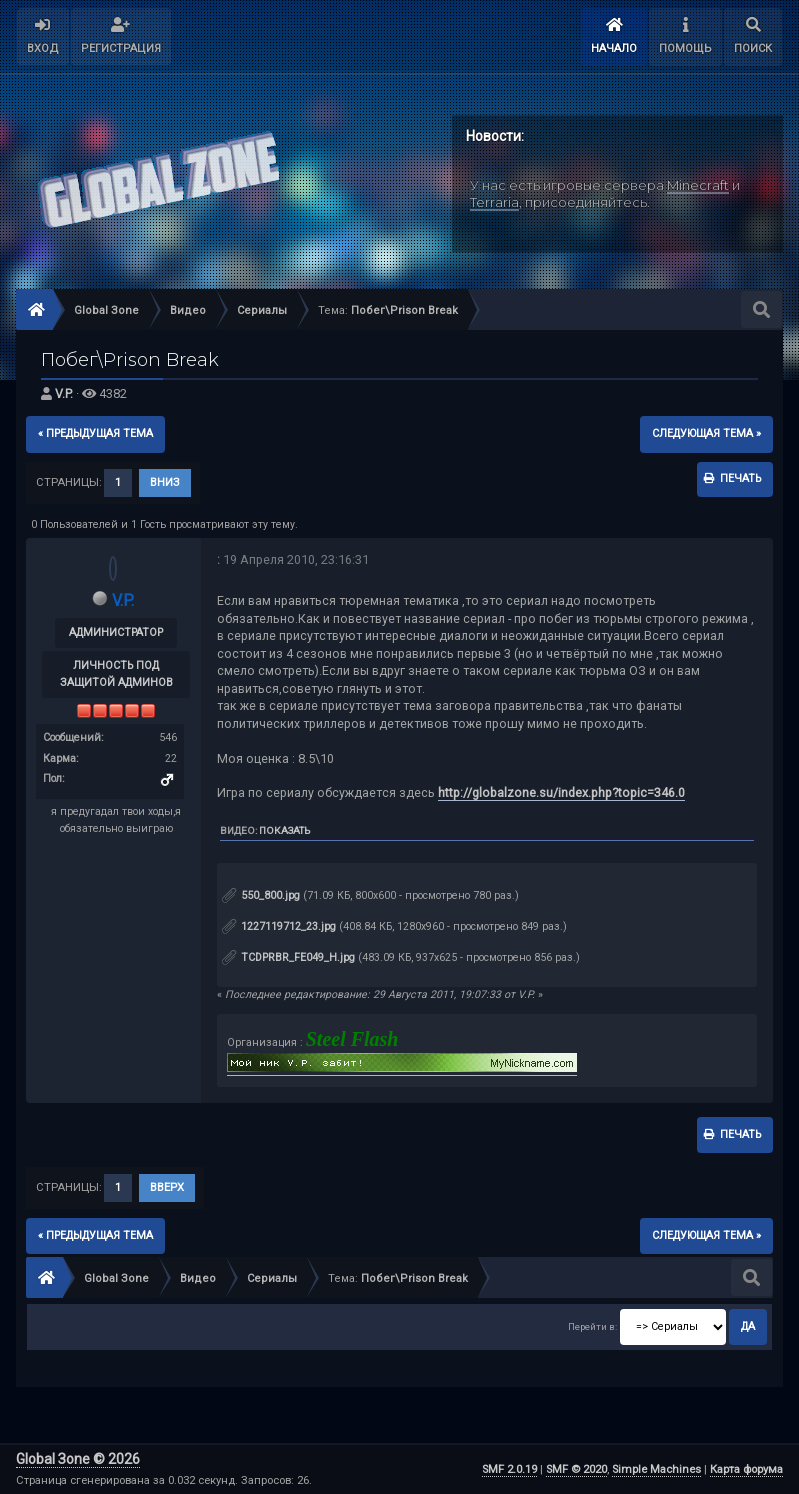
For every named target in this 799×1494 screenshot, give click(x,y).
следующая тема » (706, 433)
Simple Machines (656, 1469)
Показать (284, 830)
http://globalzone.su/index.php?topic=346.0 (561, 792)
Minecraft (698, 185)
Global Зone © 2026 (78, 1459)
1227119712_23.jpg (279, 926)
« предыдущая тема (95, 433)
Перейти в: (592, 1327)
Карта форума (746, 1469)
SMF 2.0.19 (509, 1469)
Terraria (494, 201)
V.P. (64, 393)
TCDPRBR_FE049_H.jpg (288, 957)
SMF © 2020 (576, 1469)
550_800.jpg (261, 895)
